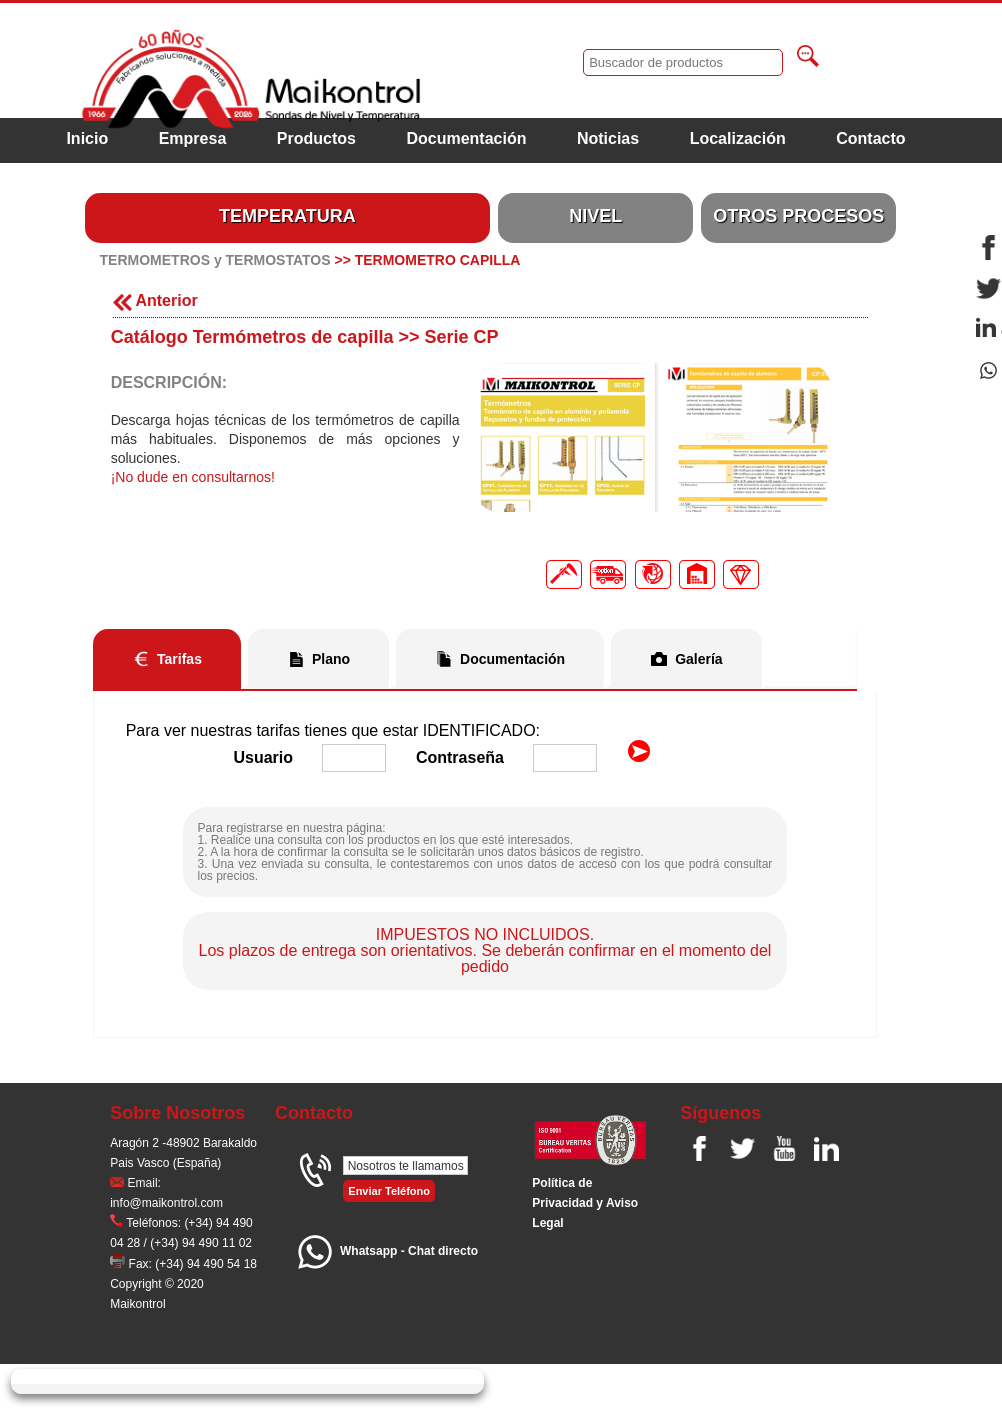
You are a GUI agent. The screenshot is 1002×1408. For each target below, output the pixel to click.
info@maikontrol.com (166, 1203)
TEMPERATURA (287, 216)
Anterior (155, 300)
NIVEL (595, 216)
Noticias (608, 138)
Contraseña (460, 757)
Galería (698, 659)
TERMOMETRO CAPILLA (438, 260)
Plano (331, 659)
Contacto (870, 138)
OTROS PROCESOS (798, 216)
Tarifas (179, 659)
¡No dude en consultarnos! (193, 477)
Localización (738, 138)
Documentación (466, 138)
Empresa (193, 138)
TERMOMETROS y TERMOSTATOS (215, 260)
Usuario (263, 757)
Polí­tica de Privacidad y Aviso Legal (585, 1203)
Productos (316, 138)
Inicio (87, 138)
